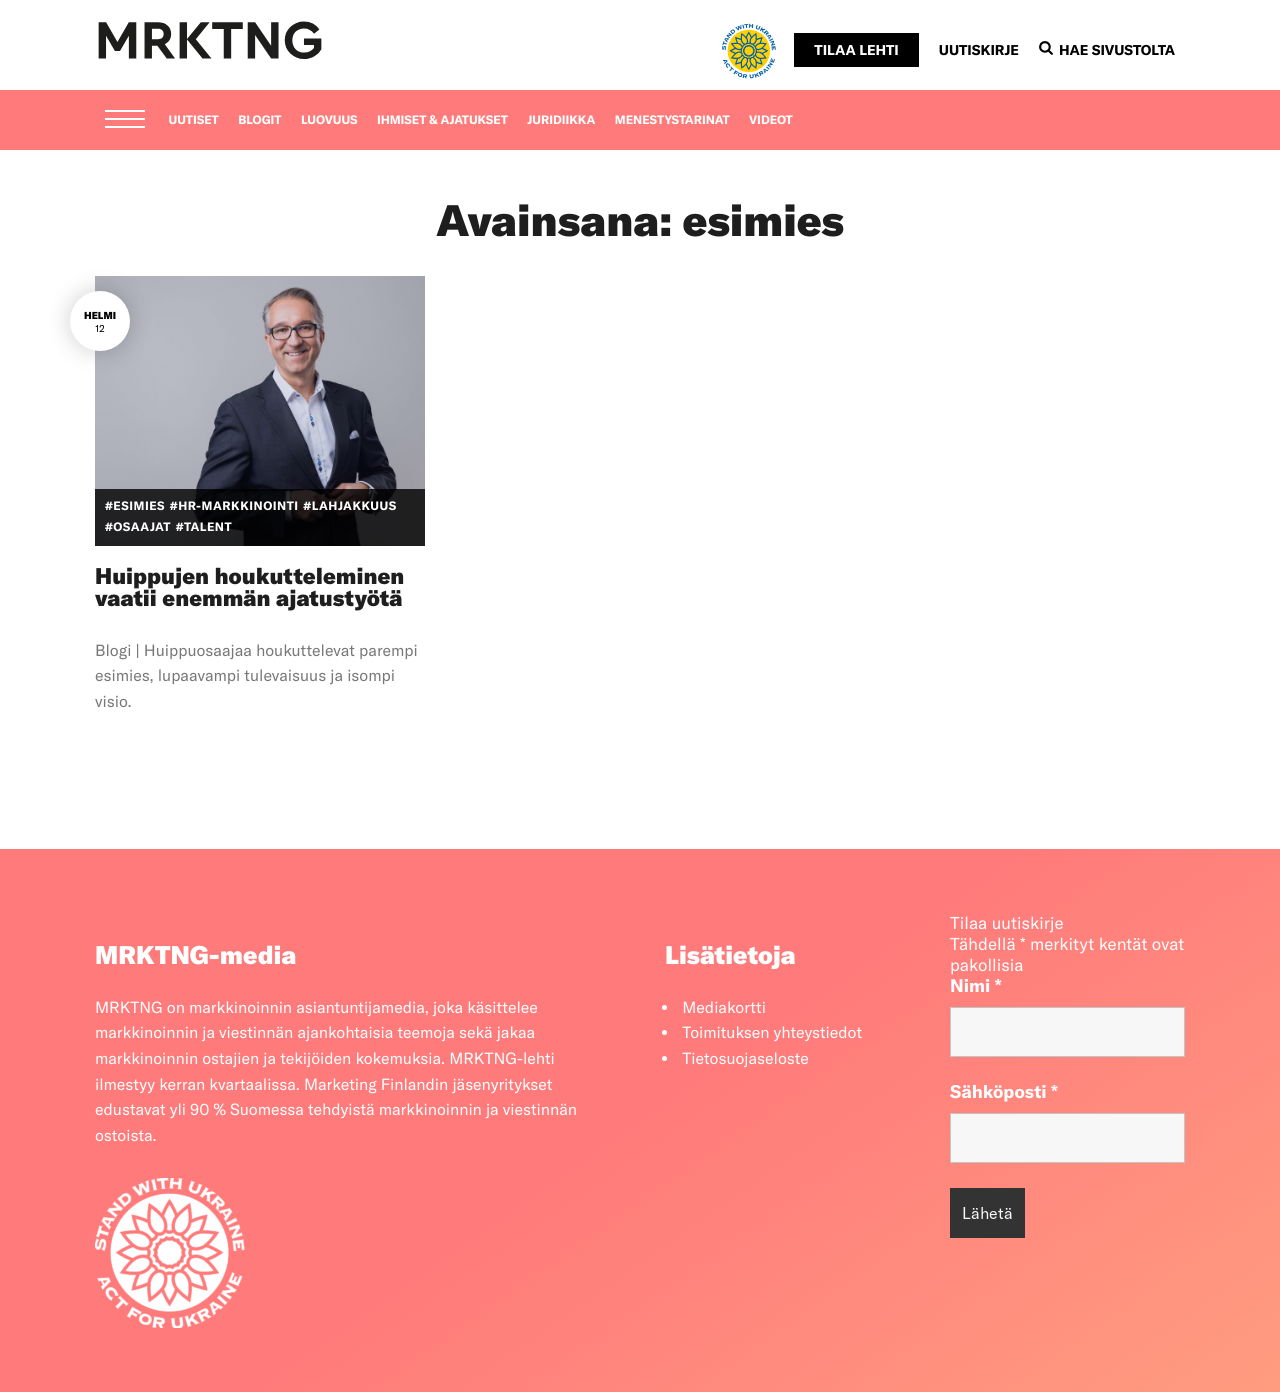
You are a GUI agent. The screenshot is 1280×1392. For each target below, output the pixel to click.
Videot (771, 120)
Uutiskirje (979, 50)
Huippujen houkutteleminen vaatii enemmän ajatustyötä (249, 587)
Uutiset (194, 120)
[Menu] (125, 121)
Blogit (259, 120)
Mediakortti (724, 1008)
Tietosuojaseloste (745, 1059)
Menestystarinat (672, 120)
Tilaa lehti (856, 50)
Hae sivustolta (1107, 50)
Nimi (976, 985)
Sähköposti (1004, 1091)
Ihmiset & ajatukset (442, 120)
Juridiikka (561, 120)
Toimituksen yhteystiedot (772, 1033)
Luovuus (329, 120)
